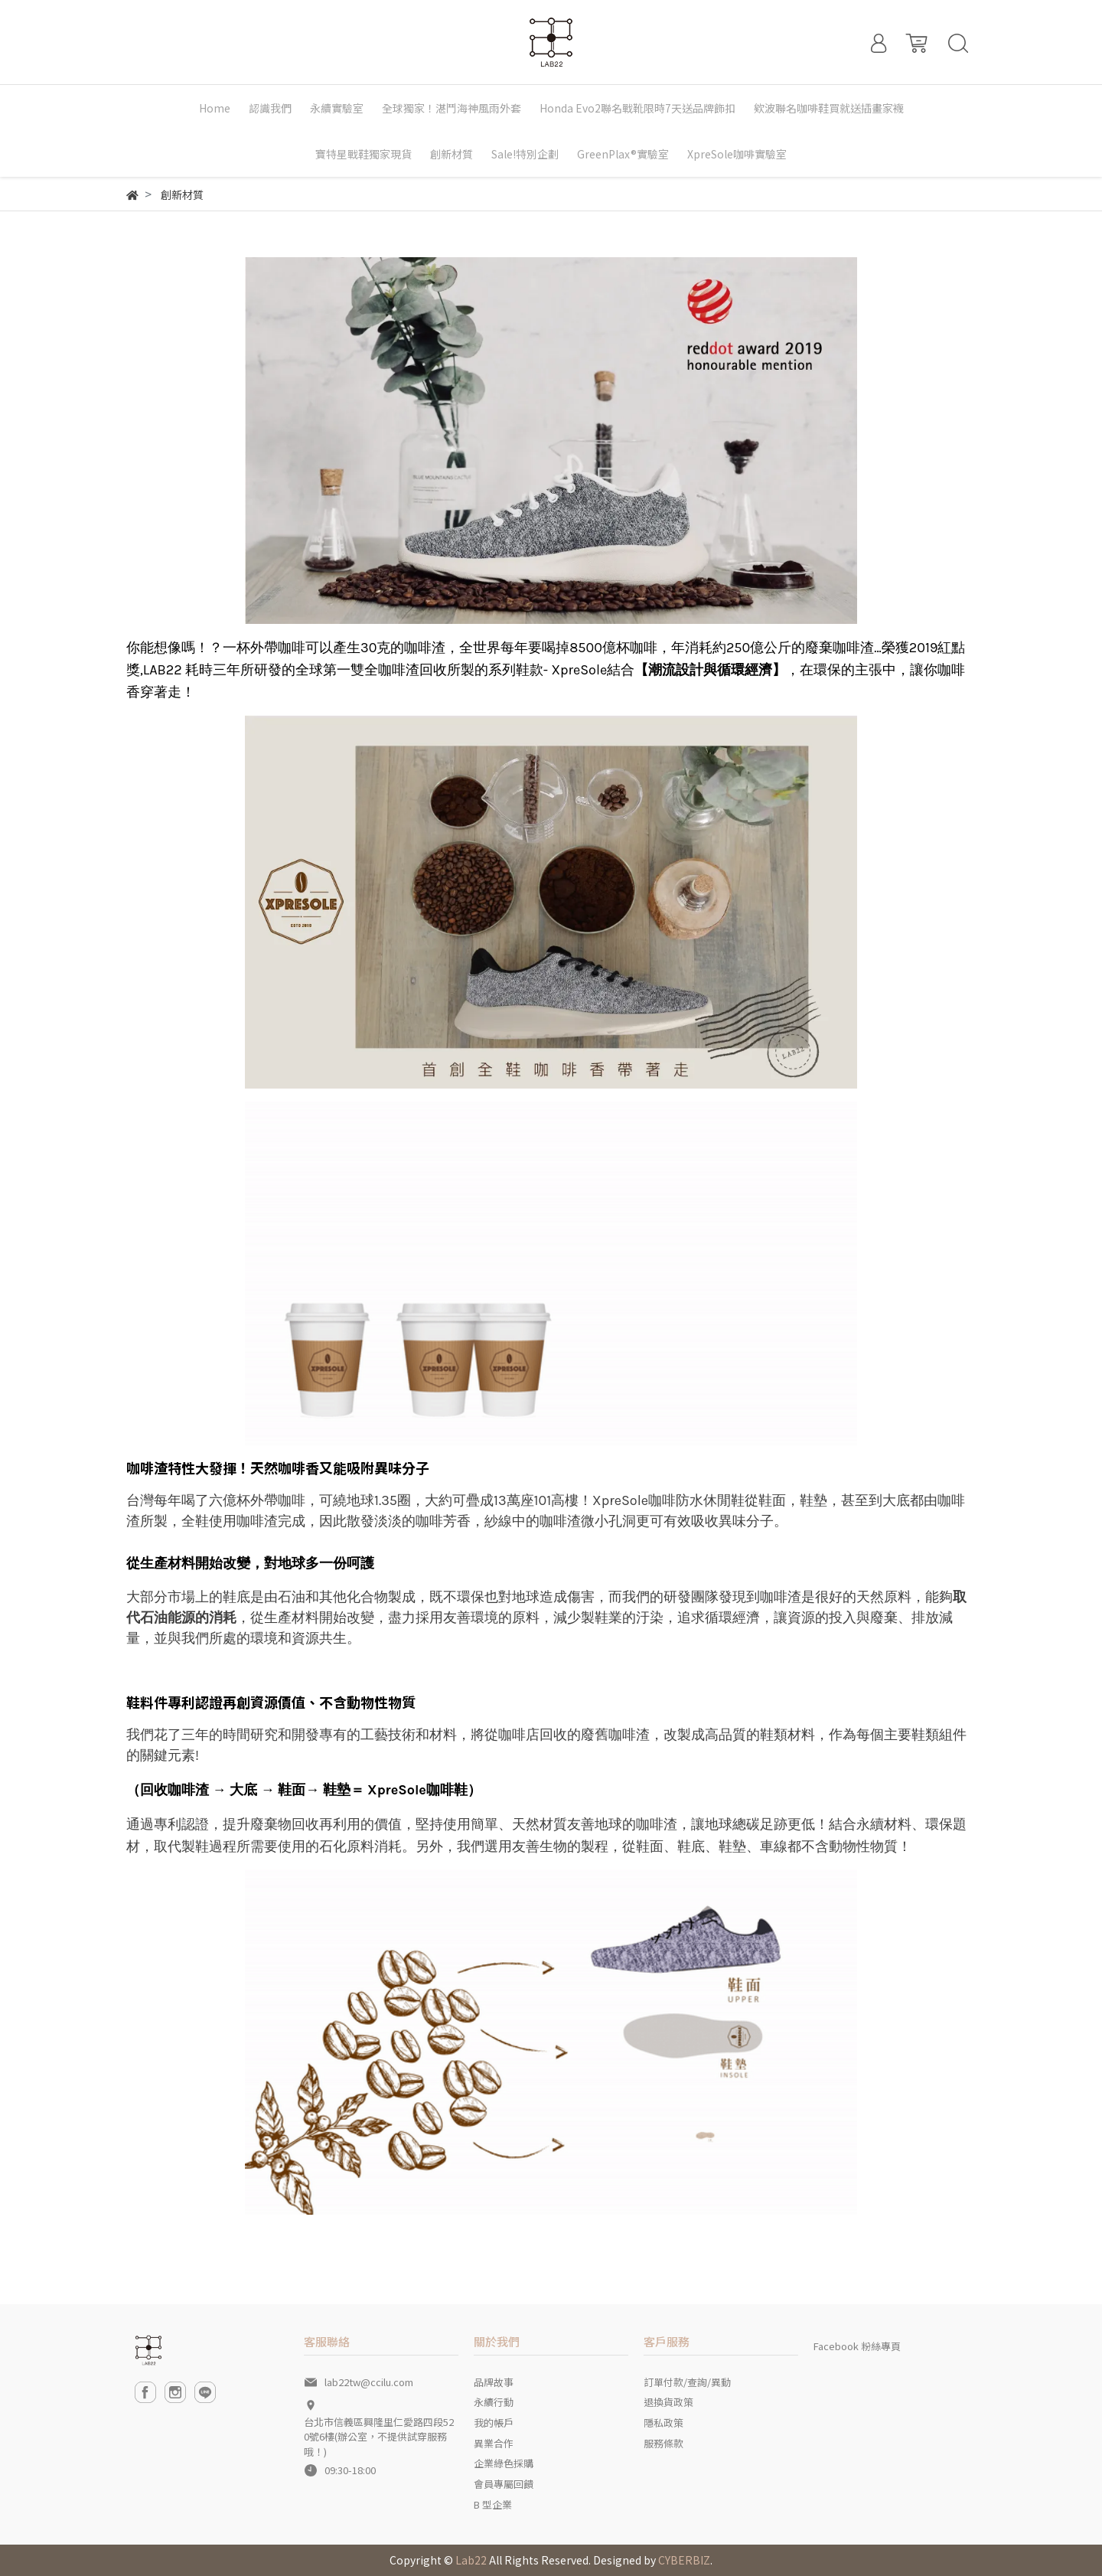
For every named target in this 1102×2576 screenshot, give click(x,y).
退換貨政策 (668, 2402)
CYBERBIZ (684, 2560)
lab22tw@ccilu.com (368, 2382)
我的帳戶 (494, 2422)
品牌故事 (494, 2382)
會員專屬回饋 (503, 2483)
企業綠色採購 (503, 2463)
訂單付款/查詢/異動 (687, 2382)
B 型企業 (493, 2504)
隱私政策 (663, 2422)
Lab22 (471, 2560)
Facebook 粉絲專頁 (857, 2346)
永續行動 (494, 2402)
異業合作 (494, 2443)
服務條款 (663, 2443)
